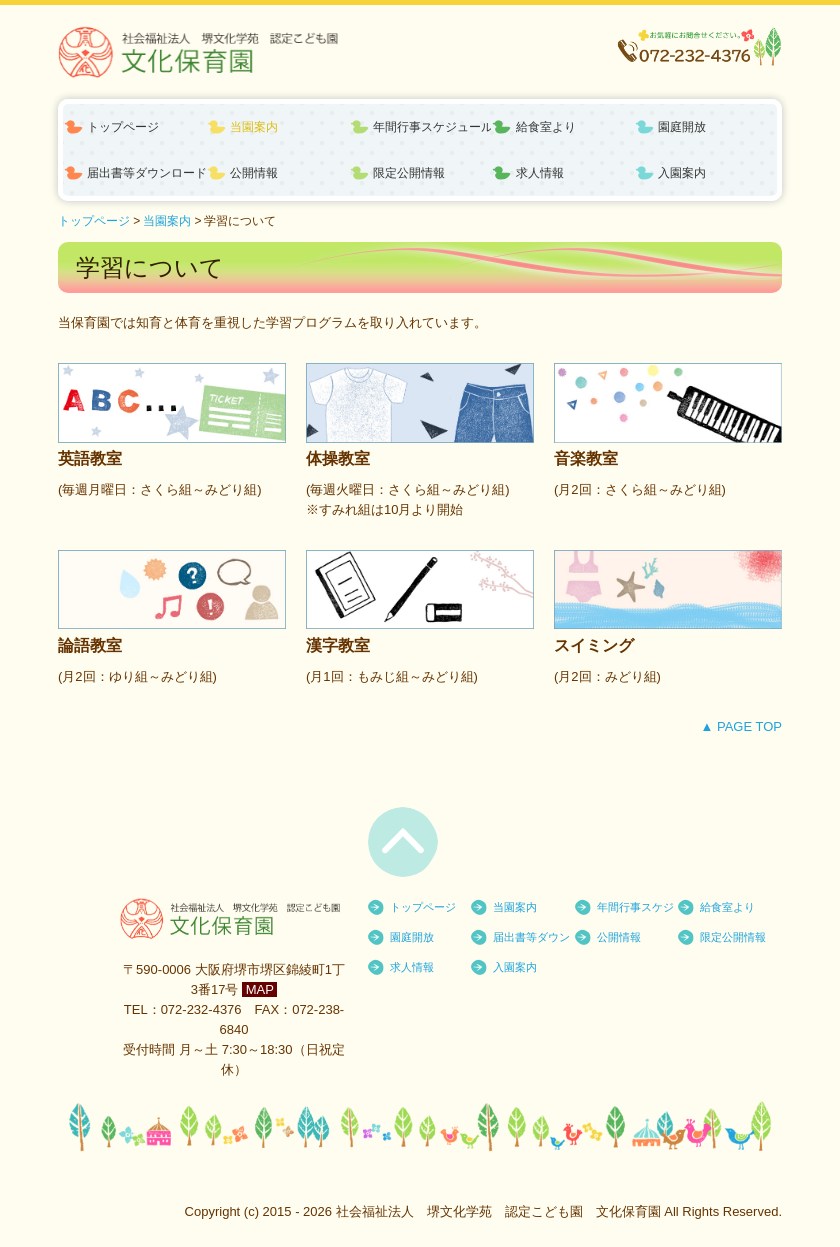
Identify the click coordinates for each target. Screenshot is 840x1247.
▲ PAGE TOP (741, 726)
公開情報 (254, 173)
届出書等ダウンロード (146, 173)
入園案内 (682, 173)
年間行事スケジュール (432, 127)
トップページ (123, 127)
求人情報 (540, 173)
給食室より (546, 127)
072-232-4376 (201, 1009)
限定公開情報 (409, 173)
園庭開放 (682, 127)
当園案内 (254, 127)
